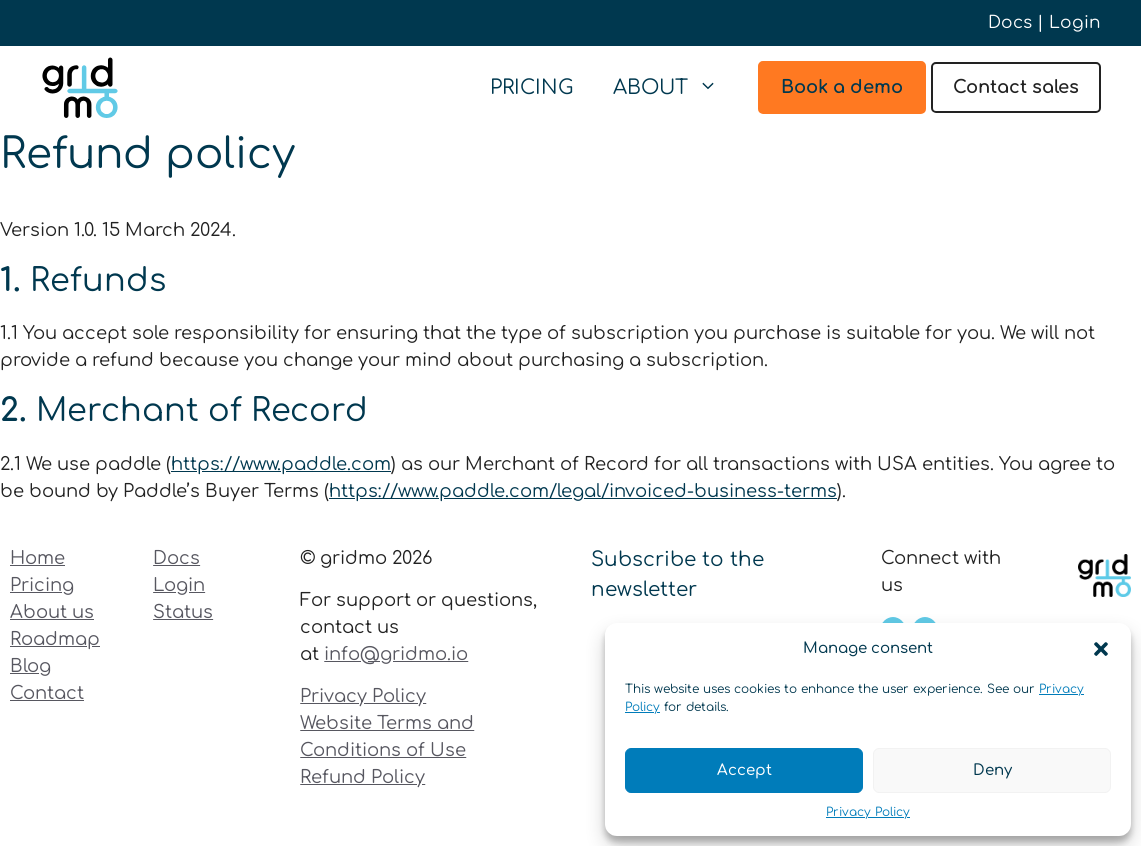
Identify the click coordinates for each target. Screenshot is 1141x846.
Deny (992, 770)
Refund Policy (362, 777)
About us (52, 612)
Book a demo (842, 87)
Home (37, 558)
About (675, 88)
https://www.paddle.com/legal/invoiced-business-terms (583, 491)
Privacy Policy (868, 812)
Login (1075, 22)
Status (183, 612)
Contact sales (1016, 87)
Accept (744, 770)
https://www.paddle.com (281, 464)
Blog (30, 666)
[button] (1101, 649)
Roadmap (55, 639)
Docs (1010, 22)
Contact (47, 693)
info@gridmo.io (396, 654)
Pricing (531, 87)
